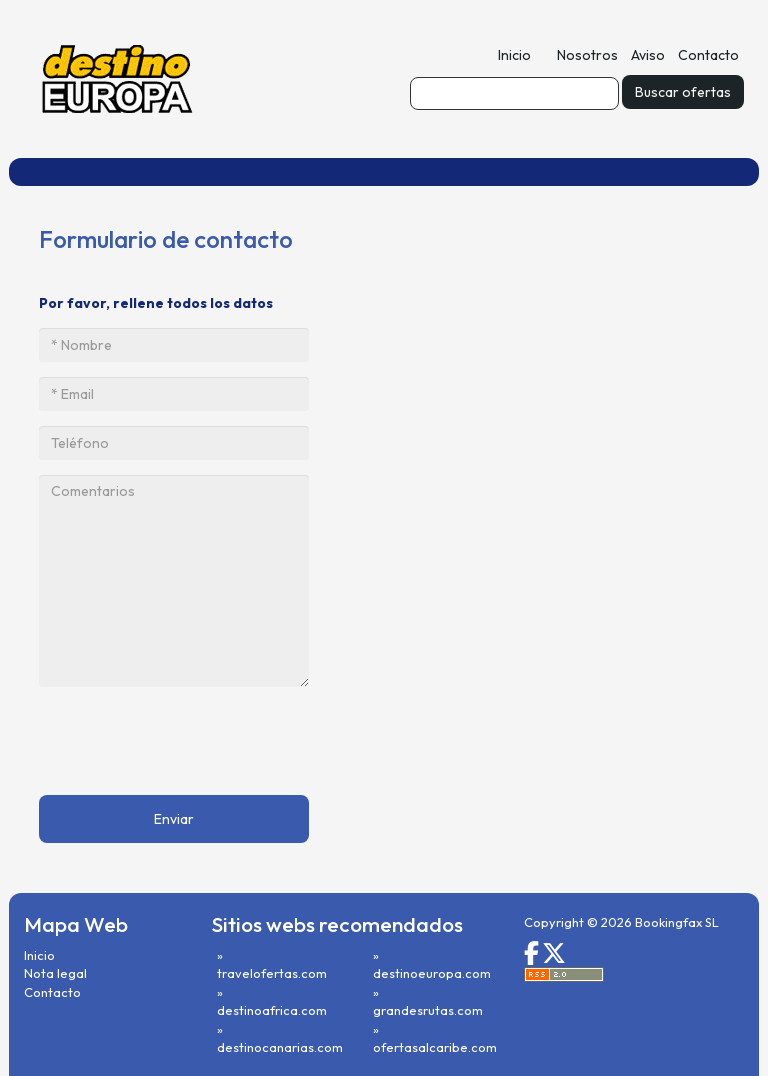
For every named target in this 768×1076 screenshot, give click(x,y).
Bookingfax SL (677, 922)
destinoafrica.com (272, 1010)
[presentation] (191, 741)
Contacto (708, 55)
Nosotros (587, 55)
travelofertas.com (272, 973)
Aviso (648, 55)
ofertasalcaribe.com (435, 1047)
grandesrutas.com (428, 1010)
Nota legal (55, 973)
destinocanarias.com (280, 1047)
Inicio (514, 55)
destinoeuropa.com (432, 973)
